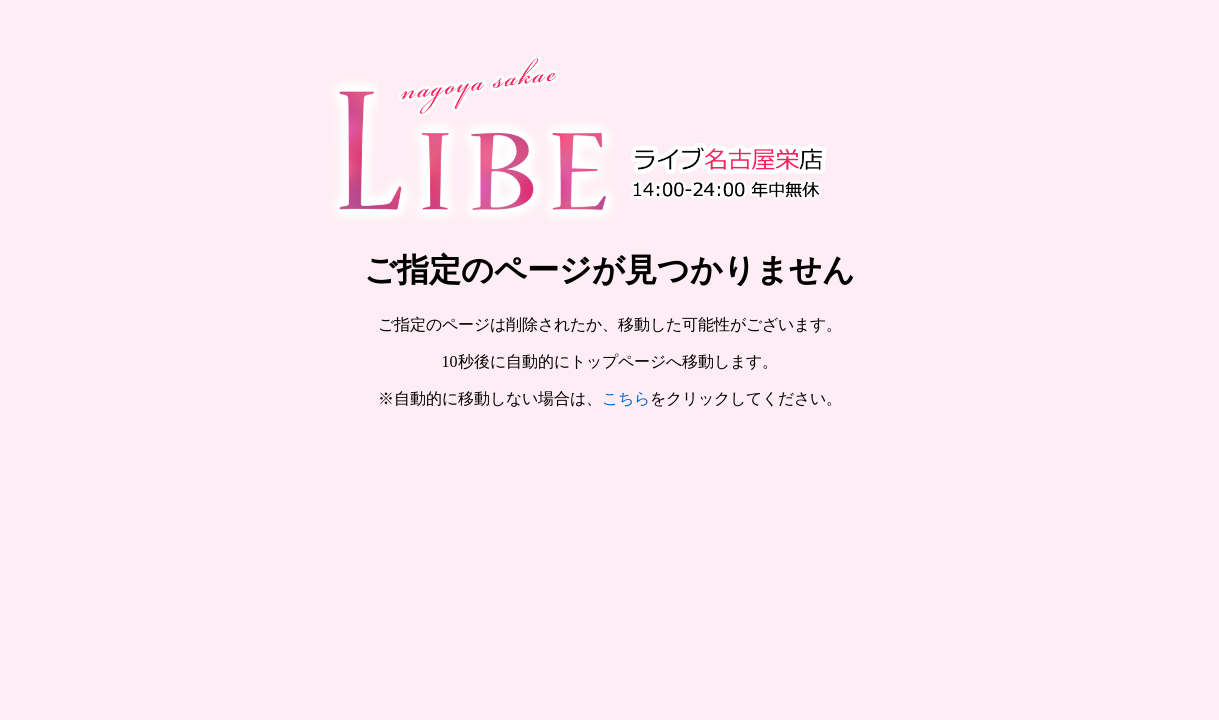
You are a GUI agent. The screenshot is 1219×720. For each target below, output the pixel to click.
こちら (626, 398)
